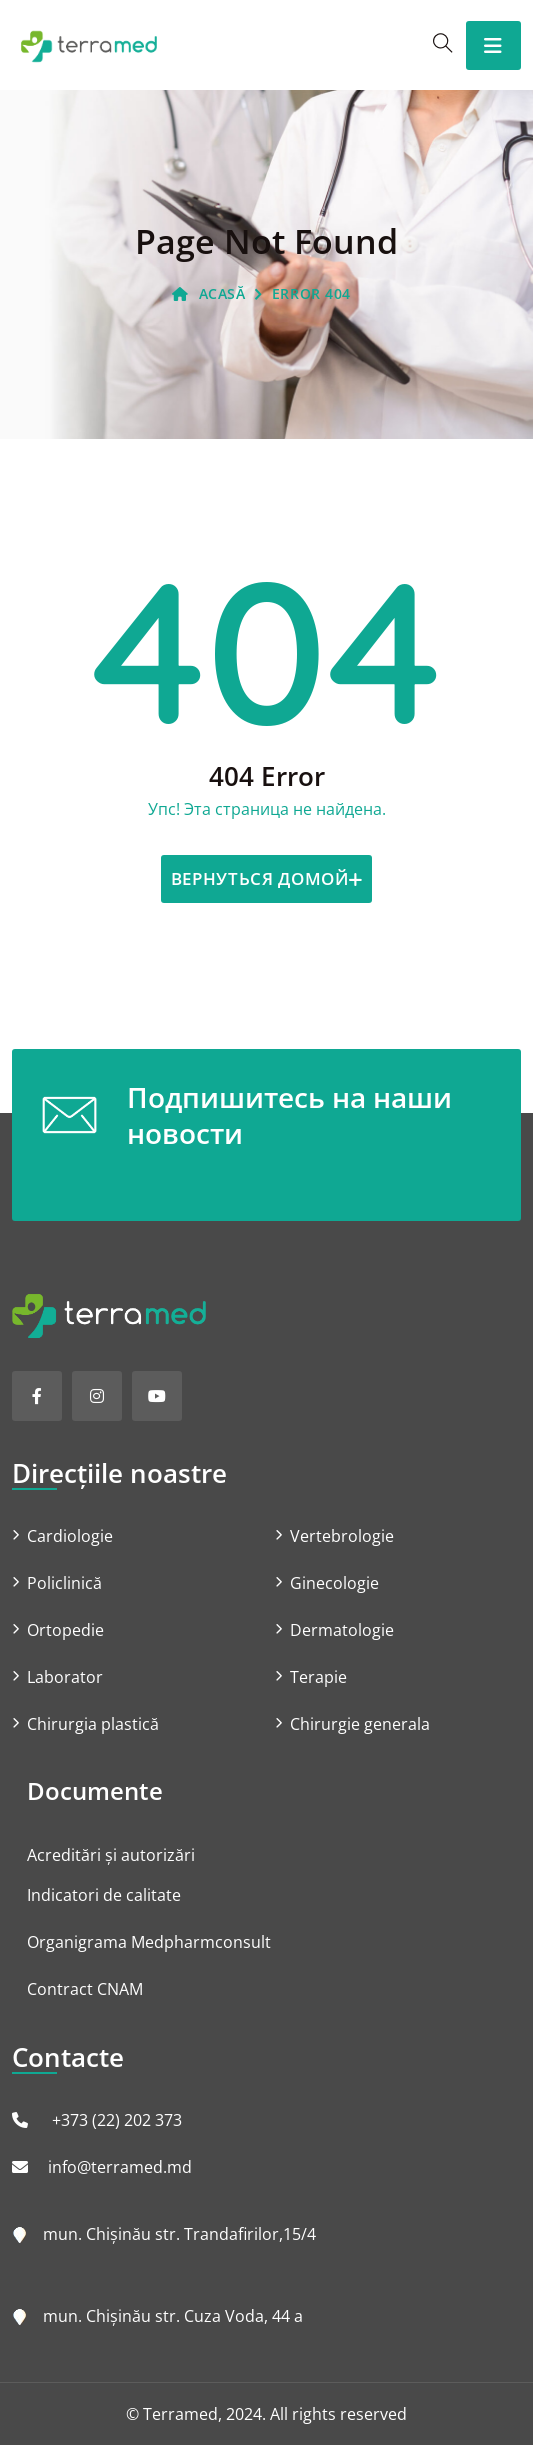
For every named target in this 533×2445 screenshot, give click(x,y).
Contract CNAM (85, 1989)
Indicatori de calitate (104, 1895)
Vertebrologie (342, 1536)
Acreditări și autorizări (111, 1855)
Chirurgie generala (360, 1724)
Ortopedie (65, 1630)
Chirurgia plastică (93, 1724)
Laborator (65, 1677)
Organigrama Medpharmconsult (149, 1942)
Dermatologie (342, 1630)
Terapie (318, 1677)
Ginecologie (334, 1583)
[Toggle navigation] (493, 45)
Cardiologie (70, 1536)
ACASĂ (208, 293)
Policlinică (64, 1583)
